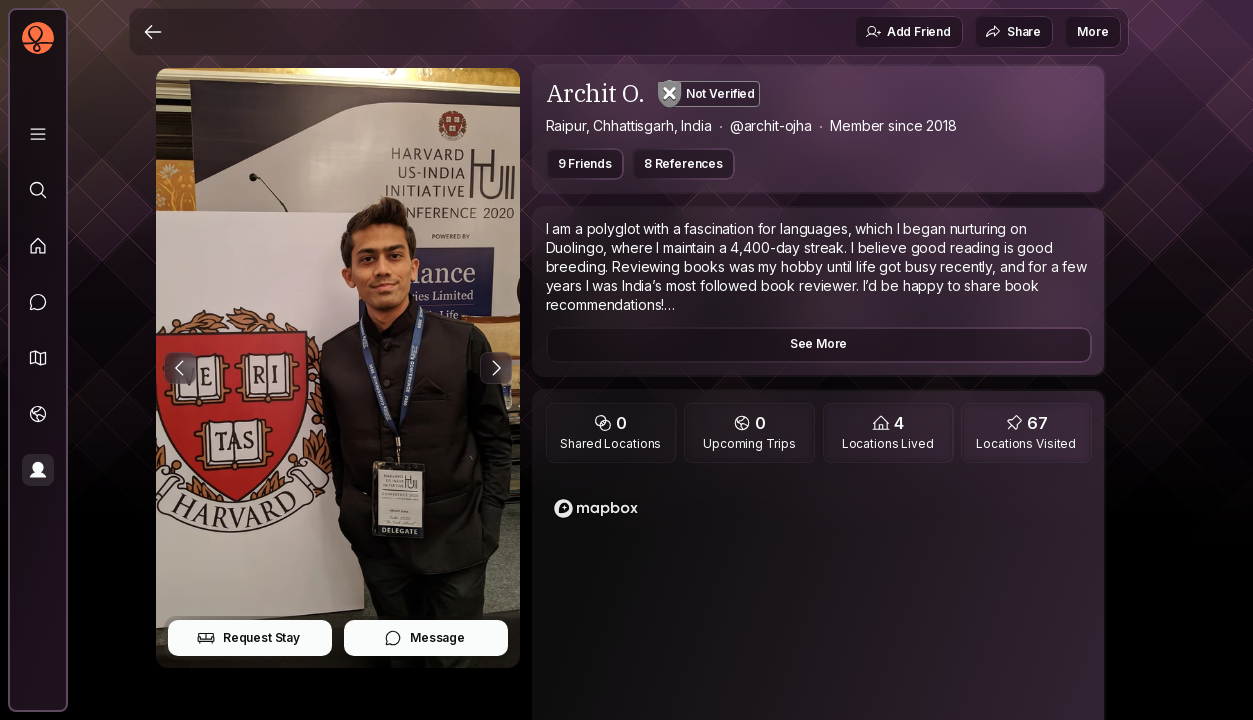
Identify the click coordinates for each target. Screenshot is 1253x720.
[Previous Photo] (180, 368)
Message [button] (424, 638)
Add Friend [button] (908, 32)
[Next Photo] (496, 368)
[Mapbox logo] (596, 508)
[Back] (153, 32)
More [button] (1092, 31)
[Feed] (38, 246)
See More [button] (819, 343)
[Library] (38, 134)
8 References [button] (683, 163)
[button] (38, 358)
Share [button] (1013, 32)
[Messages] (38, 302)
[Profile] (38, 470)
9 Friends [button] (585, 163)
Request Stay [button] (248, 638)
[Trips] (38, 414)
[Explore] (38, 190)
